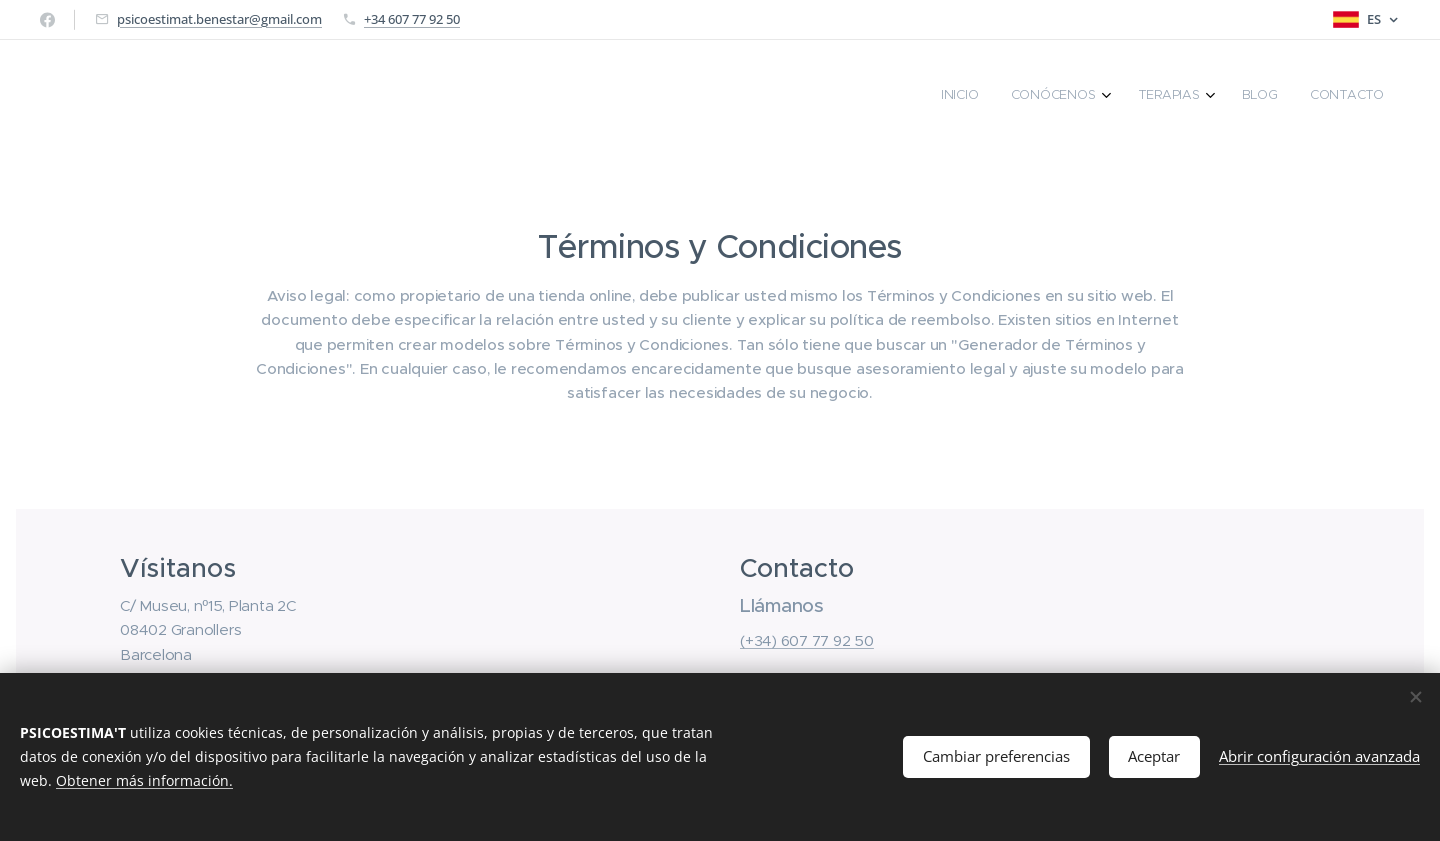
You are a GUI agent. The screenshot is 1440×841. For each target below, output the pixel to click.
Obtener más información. (144, 780)
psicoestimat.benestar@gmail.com (219, 19)
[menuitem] (1241, 97)
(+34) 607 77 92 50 (807, 641)
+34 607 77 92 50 (412, 19)
